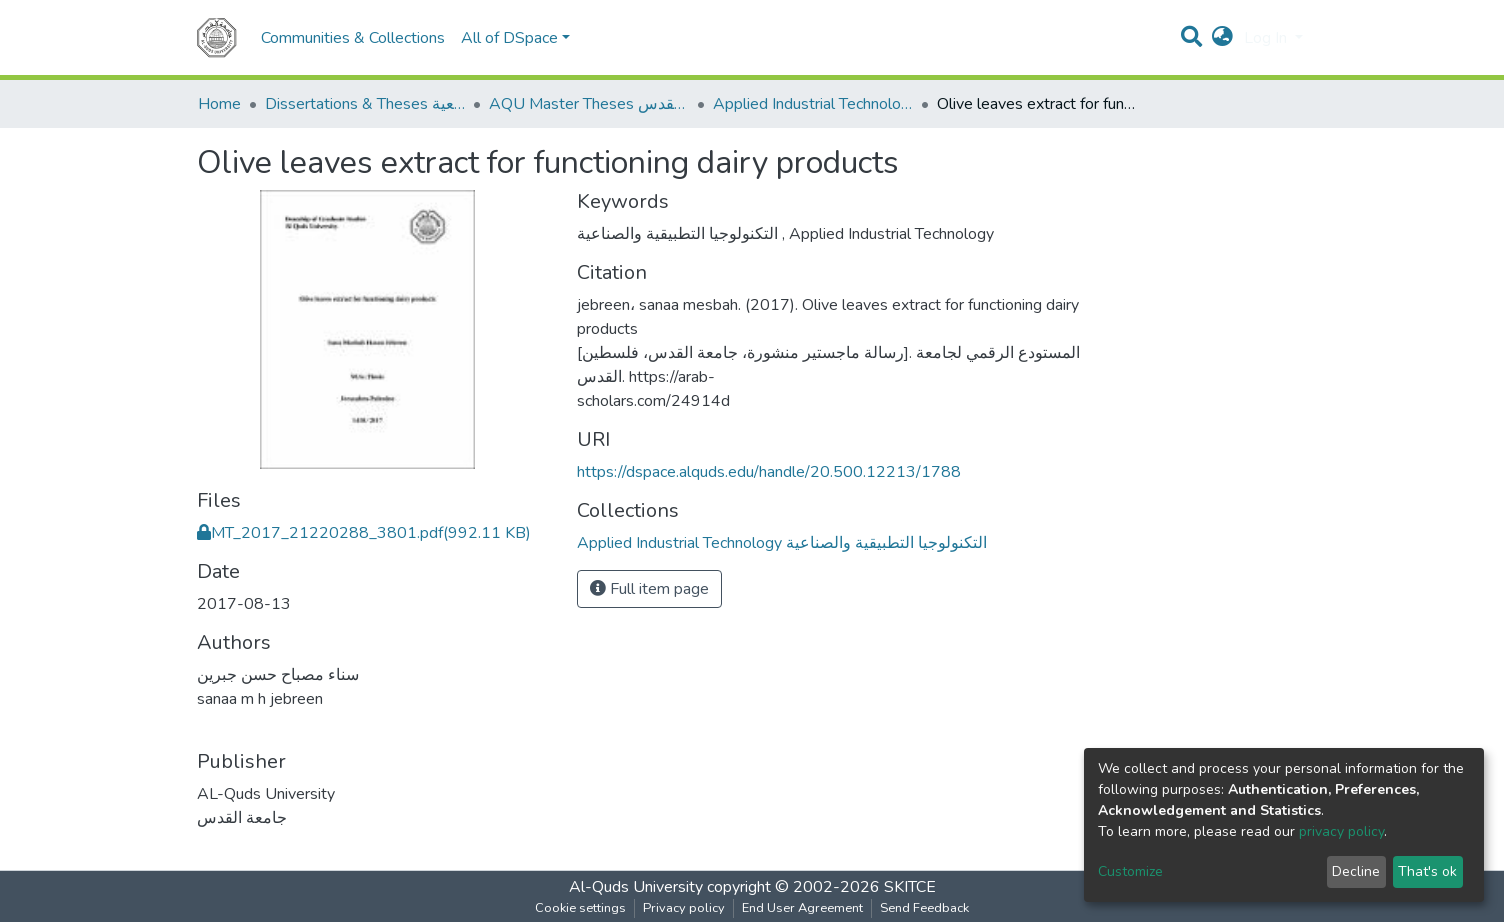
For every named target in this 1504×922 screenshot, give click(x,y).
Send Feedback (924, 908)
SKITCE (910, 887)
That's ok (1427, 871)
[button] (1222, 38)
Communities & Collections (353, 38)
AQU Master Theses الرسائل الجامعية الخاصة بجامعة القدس (589, 104)
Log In (1267, 38)
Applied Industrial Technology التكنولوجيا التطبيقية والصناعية (813, 104)
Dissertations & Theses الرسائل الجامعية (365, 104)
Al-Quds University (636, 887)
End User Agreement (802, 908)
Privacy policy (684, 908)
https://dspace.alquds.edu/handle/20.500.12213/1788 (769, 472)
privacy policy (1341, 831)
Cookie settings (580, 908)
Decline (1356, 871)
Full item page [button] (649, 589)
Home (219, 104)
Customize (1130, 871)
